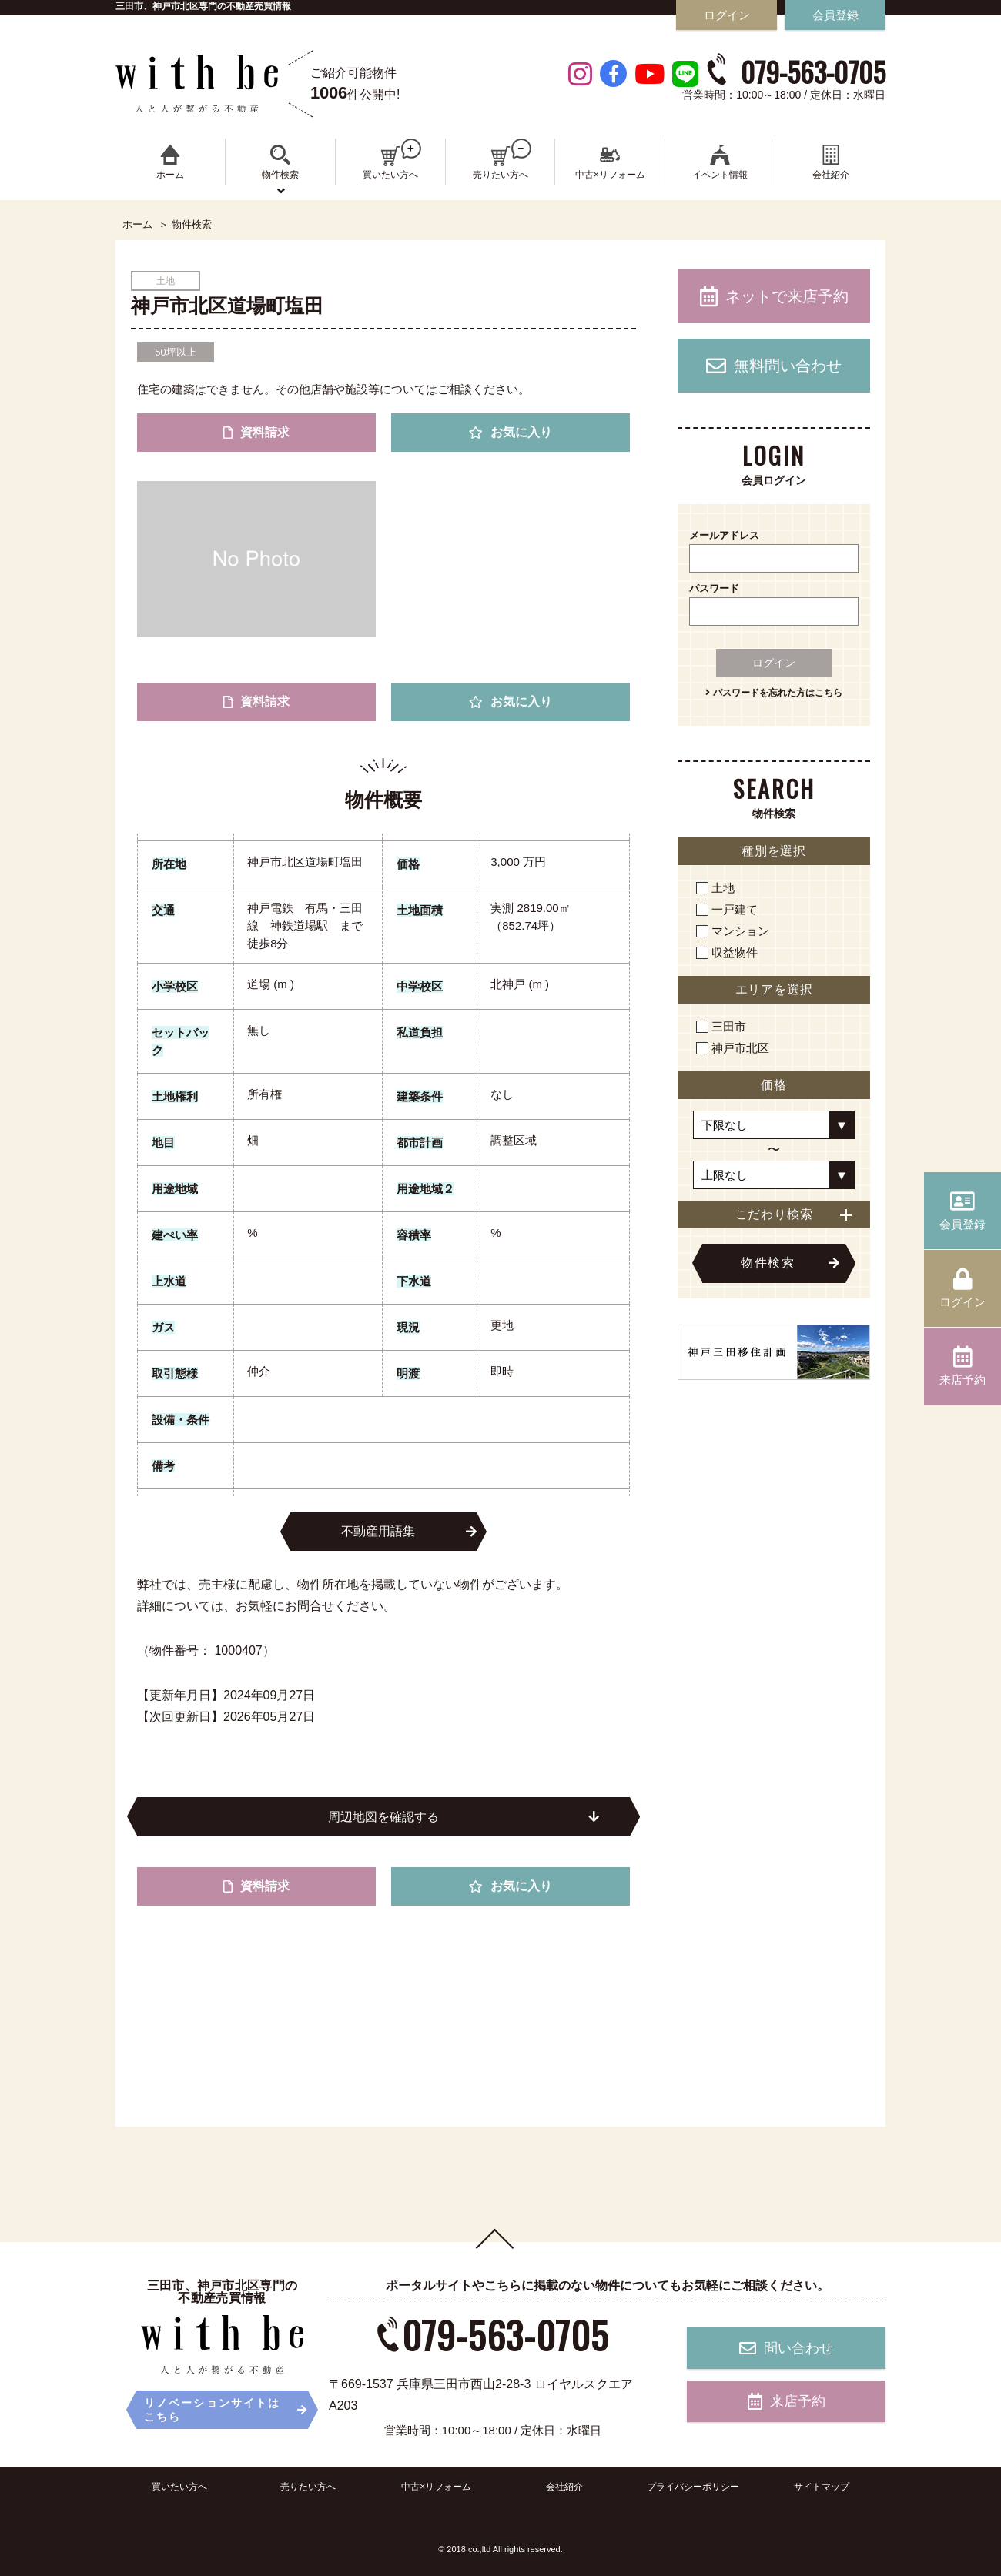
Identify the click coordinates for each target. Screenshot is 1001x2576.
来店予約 (786, 2401)
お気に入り (510, 432)
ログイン (773, 663)
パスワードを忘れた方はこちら (773, 692)
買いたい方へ (179, 2486)
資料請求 (256, 432)
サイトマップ (821, 2486)
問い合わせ (786, 2348)
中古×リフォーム (436, 2486)
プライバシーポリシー (693, 2486)
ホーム (137, 224)
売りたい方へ (308, 2486)
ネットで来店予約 (774, 296)
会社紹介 (564, 2486)
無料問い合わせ (774, 366)
